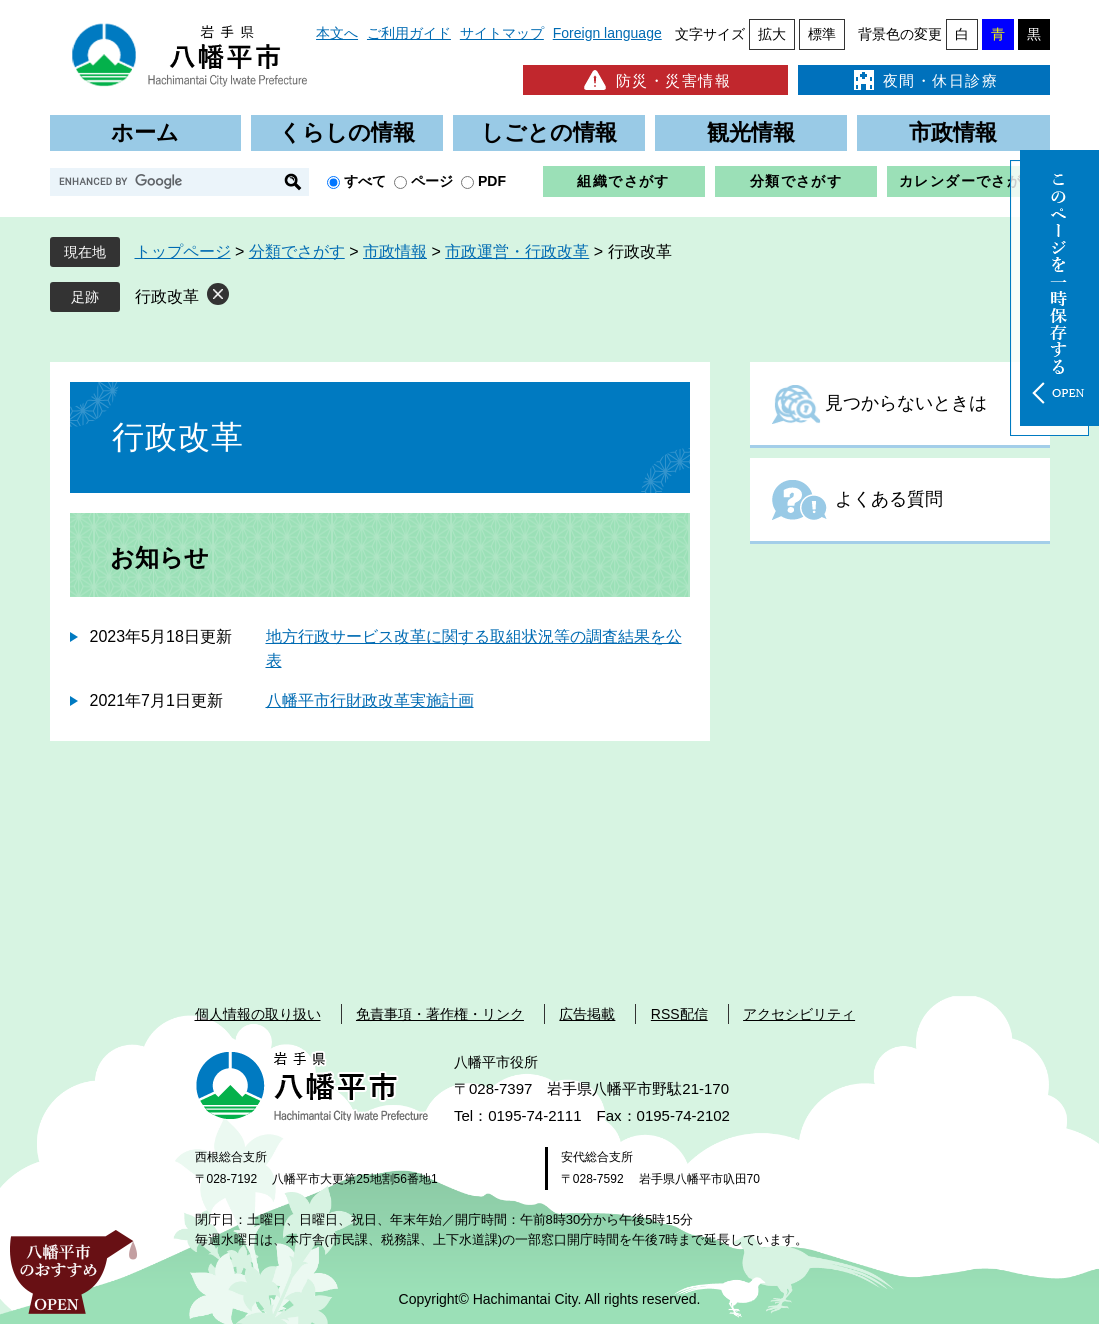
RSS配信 (679, 1014)
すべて (365, 181)
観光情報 (751, 132)
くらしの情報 (347, 132)
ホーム (145, 132)
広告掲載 (587, 1014)
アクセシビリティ (799, 1014)
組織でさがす (623, 181)
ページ (432, 181)
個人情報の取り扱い (258, 1014)
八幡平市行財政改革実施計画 (370, 700)
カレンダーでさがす (968, 181)
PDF (492, 181)
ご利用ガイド (409, 33)
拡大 (772, 34)
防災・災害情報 (655, 80)
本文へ (337, 33)
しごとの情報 (549, 132)
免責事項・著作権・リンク (440, 1014)
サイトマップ (502, 33)
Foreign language (607, 33)
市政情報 (953, 132)
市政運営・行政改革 (517, 251)
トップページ (183, 251)
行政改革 (167, 296)
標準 (822, 34)
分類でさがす (796, 181)
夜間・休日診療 (924, 80)
